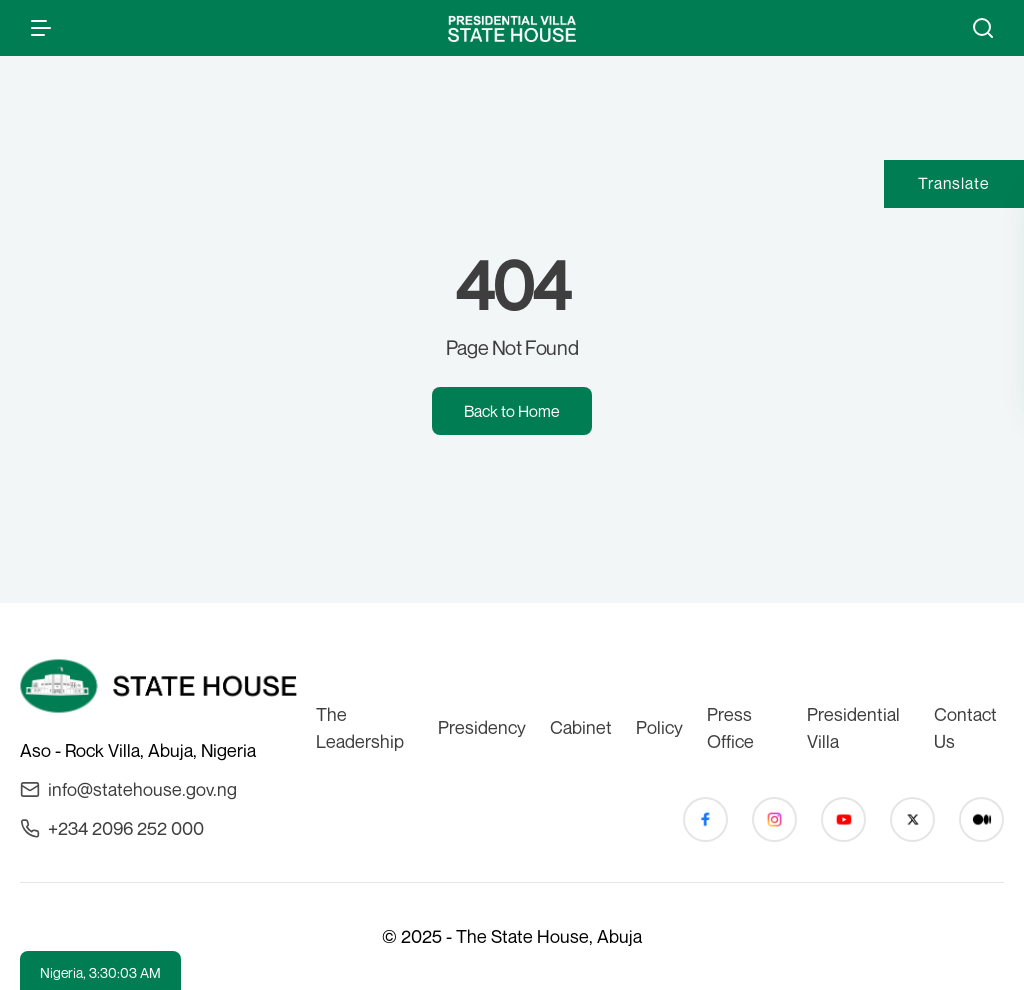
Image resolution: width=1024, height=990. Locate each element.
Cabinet (581, 727)
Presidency (482, 727)
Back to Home (512, 411)
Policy (659, 727)
